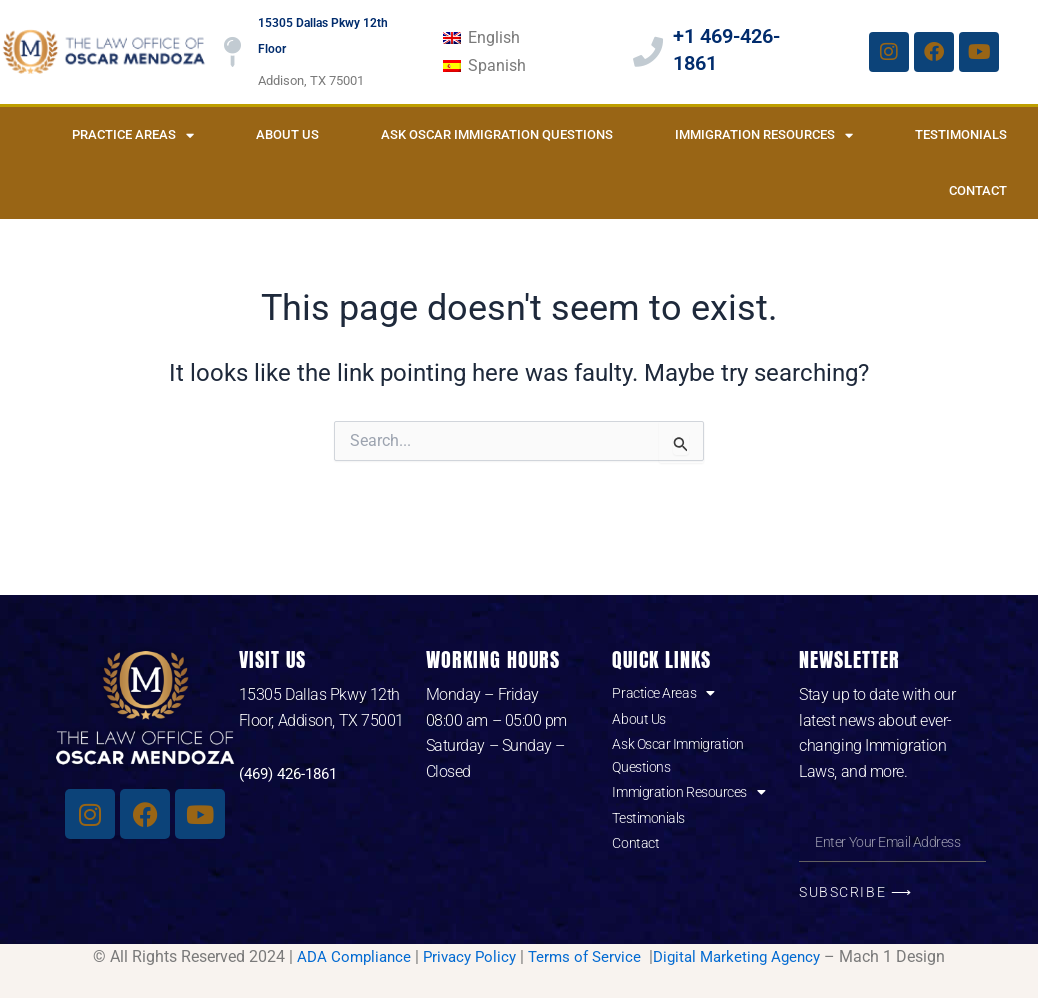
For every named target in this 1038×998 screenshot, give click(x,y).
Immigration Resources (764, 135)
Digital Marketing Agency (744, 956)
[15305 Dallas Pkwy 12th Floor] (233, 52)
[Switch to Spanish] (484, 66)
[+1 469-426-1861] (648, 52)
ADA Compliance (343, 956)
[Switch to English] (481, 38)
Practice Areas (133, 135)
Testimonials (961, 134)
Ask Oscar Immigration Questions (497, 134)
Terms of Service (587, 956)
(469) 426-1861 (293, 773)
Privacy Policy (464, 956)
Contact (978, 190)
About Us (287, 134)
